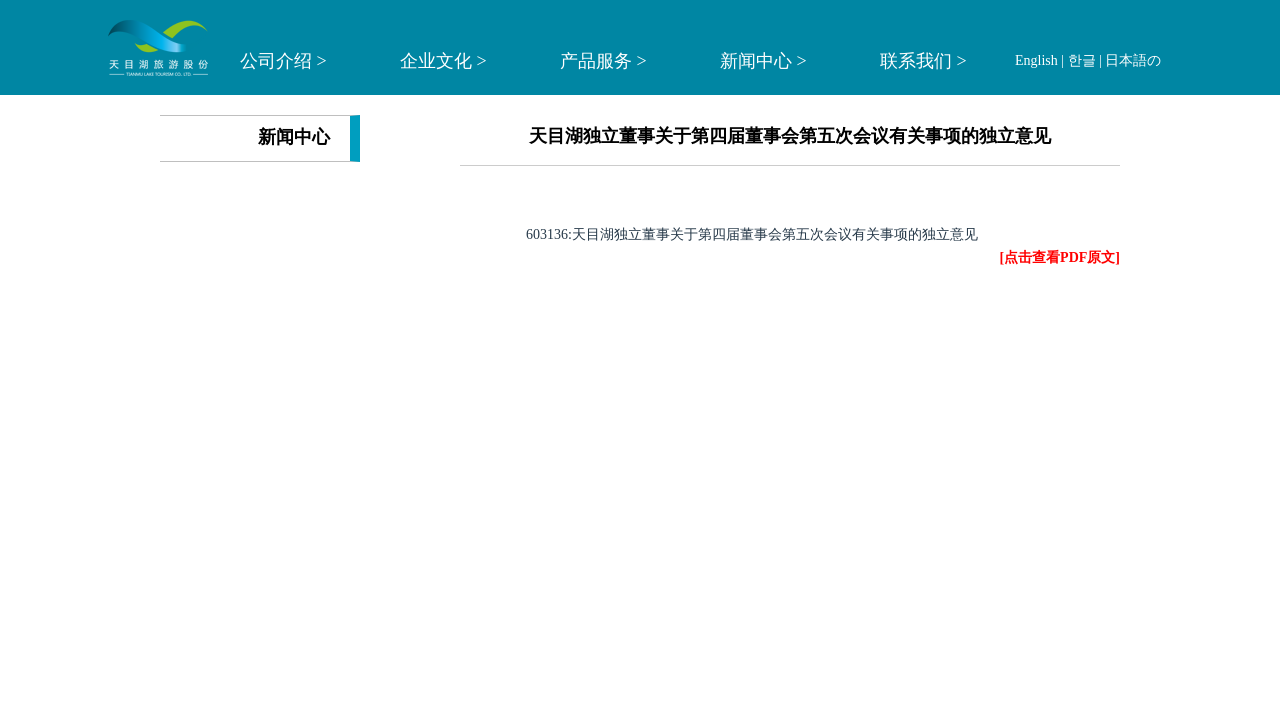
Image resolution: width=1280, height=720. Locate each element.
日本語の (1133, 60)
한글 (1082, 60)
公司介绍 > (283, 61)
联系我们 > (923, 61)
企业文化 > (443, 61)
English (1036, 60)
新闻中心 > (763, 61)
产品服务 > (603, 61)
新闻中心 (294, 137)
